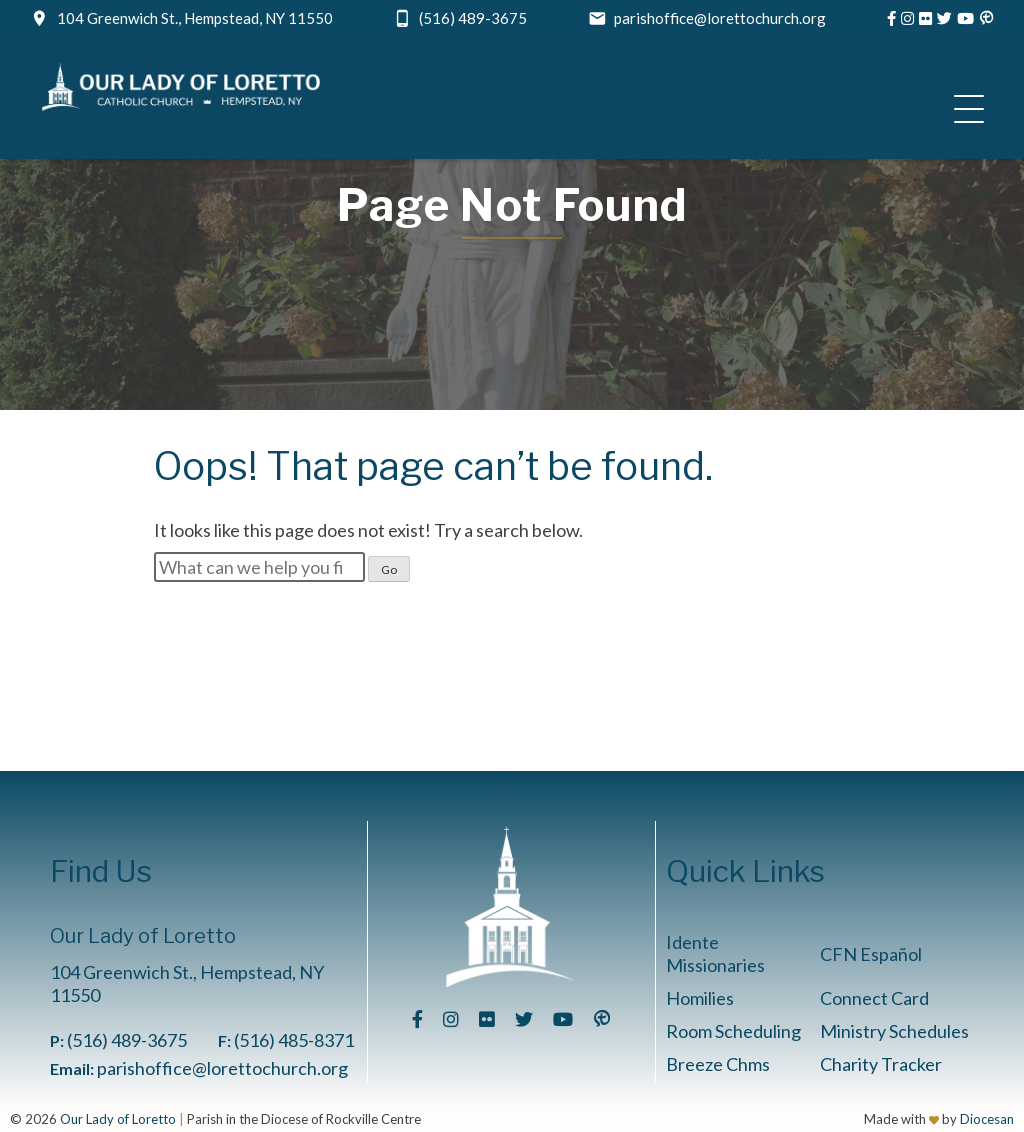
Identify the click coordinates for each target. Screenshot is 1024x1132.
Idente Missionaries (715, 953)
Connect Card (874, 998)
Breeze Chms (718, 1064)
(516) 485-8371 (294, 1040)
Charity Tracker (881, 1064)
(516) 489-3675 (473, 18)
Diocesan (987, 1119)
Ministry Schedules (894, 1031)
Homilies (700, 998)
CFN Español (871, 954)
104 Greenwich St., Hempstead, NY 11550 (195, 18)
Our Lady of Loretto (118, 1119)
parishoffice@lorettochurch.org (720, 18)
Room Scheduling (733, 1031)
